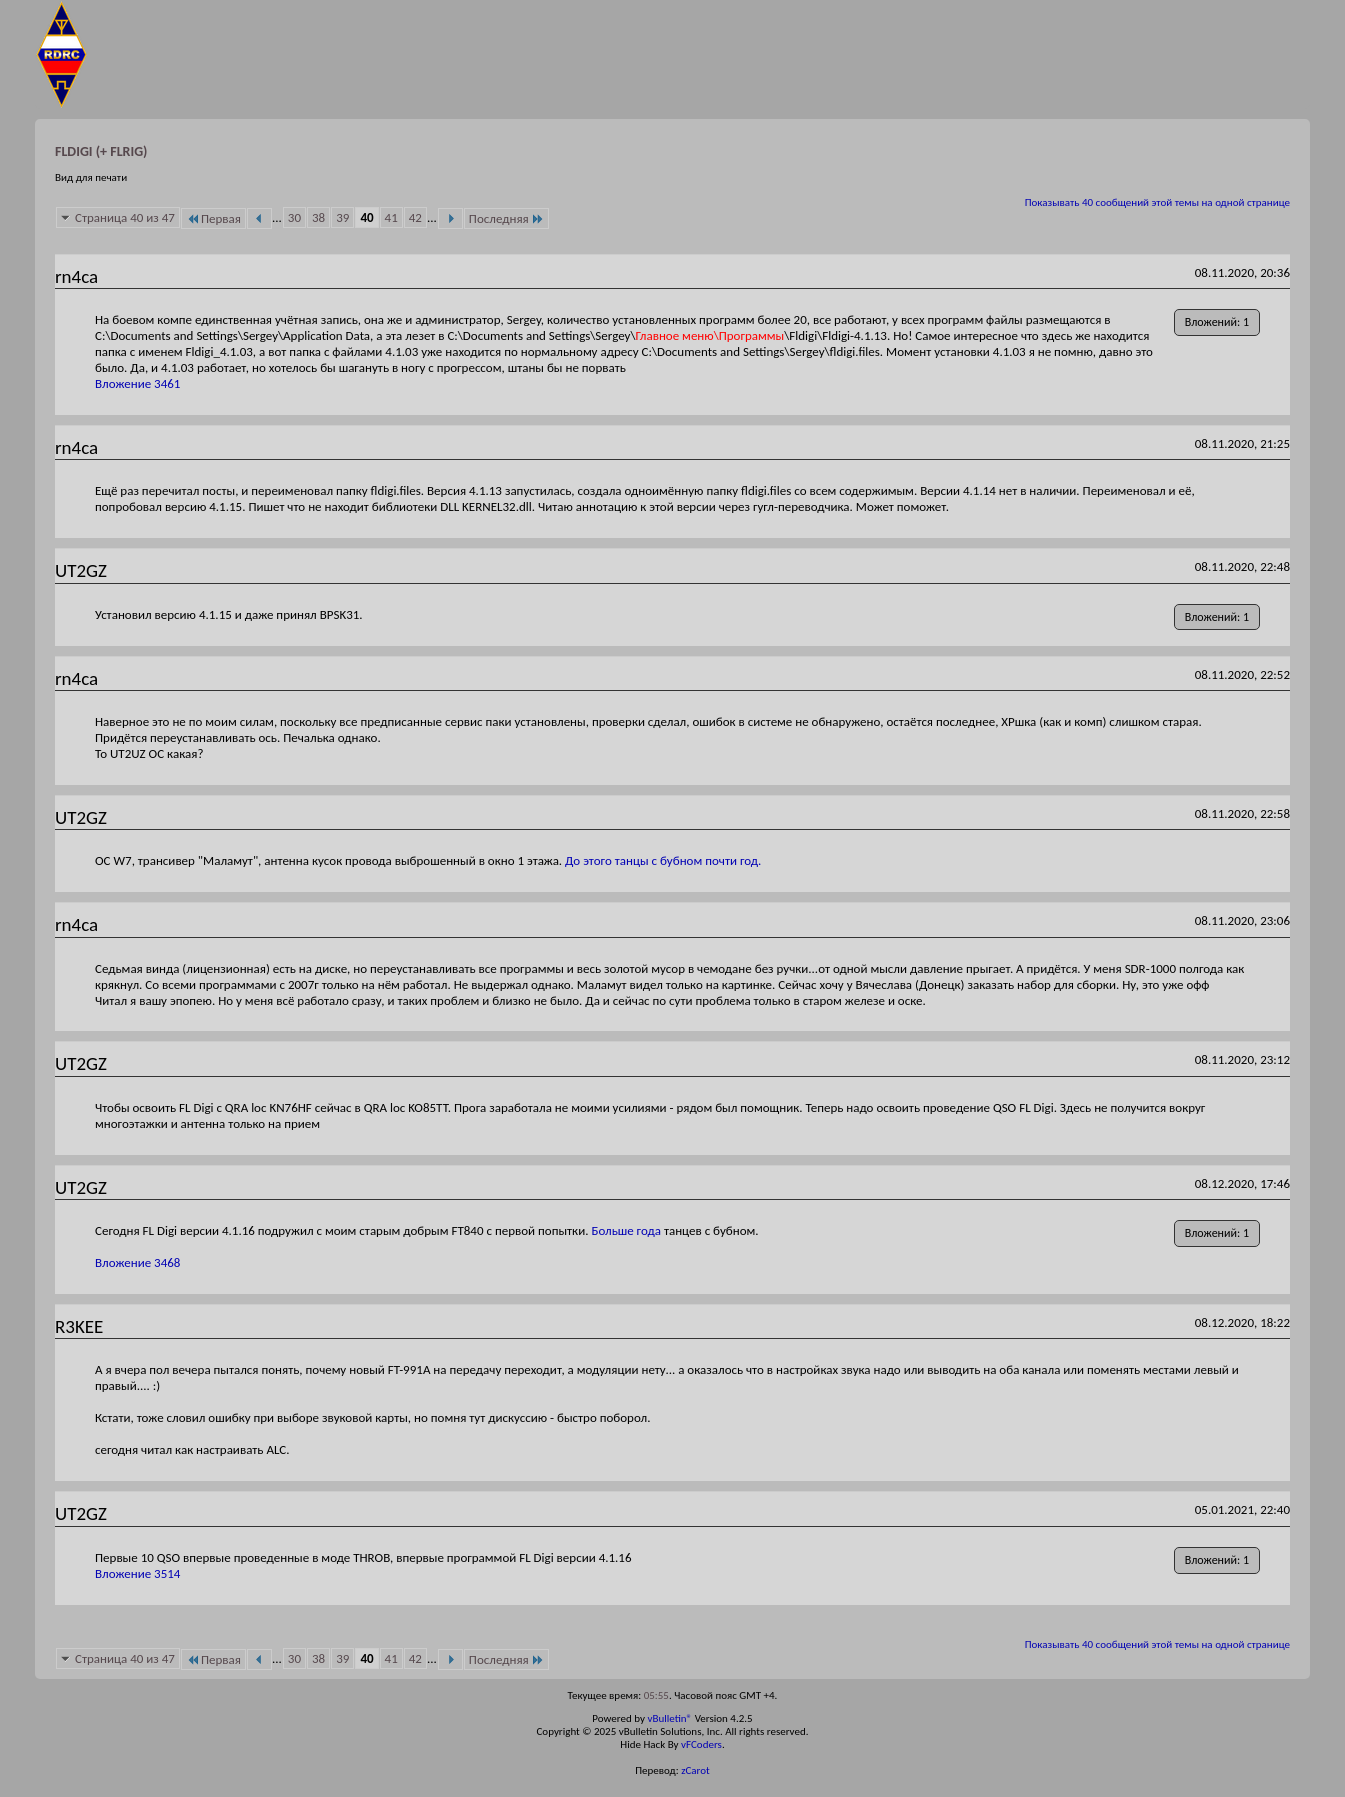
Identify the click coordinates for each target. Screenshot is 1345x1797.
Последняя (506, 218)
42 (415, 217)
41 (391, 217)
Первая (213, 218)
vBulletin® (669, 1718)
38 (318, 217)
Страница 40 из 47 (125, 217)
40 (366, 217)
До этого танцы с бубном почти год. (663, 860)
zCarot (695, 1770)
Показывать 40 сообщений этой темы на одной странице (1157, 202)
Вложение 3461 (137, 383)
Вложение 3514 (137, 1573)
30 (294, 217)
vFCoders (701, 1744)
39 (342, 217)
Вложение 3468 (137, 1262)
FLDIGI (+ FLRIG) (101, 151)
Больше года (627, 1230)
